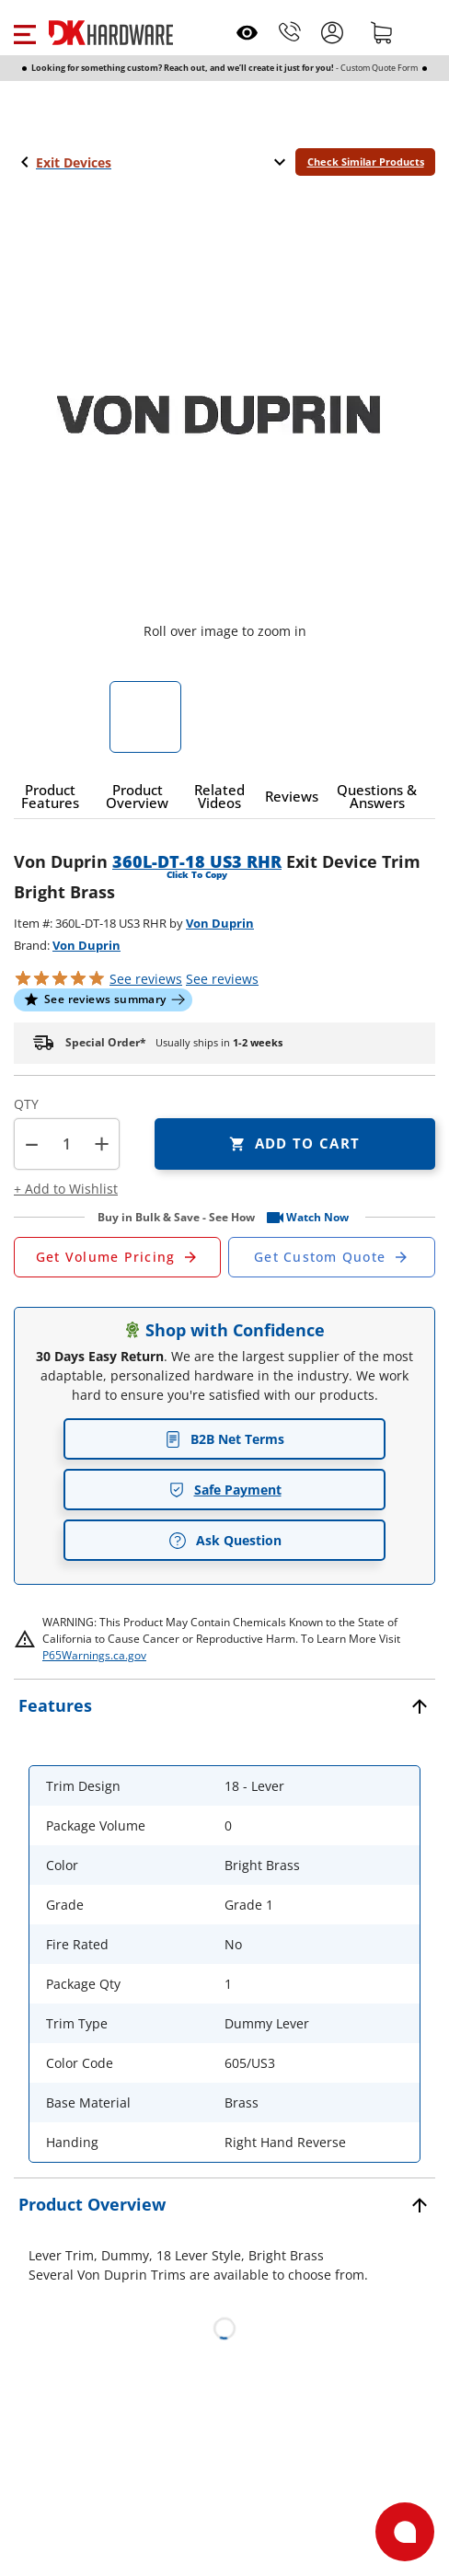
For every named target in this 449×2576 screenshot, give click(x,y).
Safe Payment (225, 1489)
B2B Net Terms (224, 1439)
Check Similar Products (365, 161)
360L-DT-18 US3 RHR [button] (197, 861)
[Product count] (66, 1144)
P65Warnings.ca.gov (94, 1655)
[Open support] (404, 2531)
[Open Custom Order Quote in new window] (331, 1257)
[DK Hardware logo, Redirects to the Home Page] (111, 32)
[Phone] (290, 32)
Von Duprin (220, 923)
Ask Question (225, 1540)
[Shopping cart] (382, 32)
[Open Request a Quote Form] (117, 1257)
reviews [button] (222, 979)
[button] (24, 32)
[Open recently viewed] (247, 32)
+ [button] (101, 1143)
